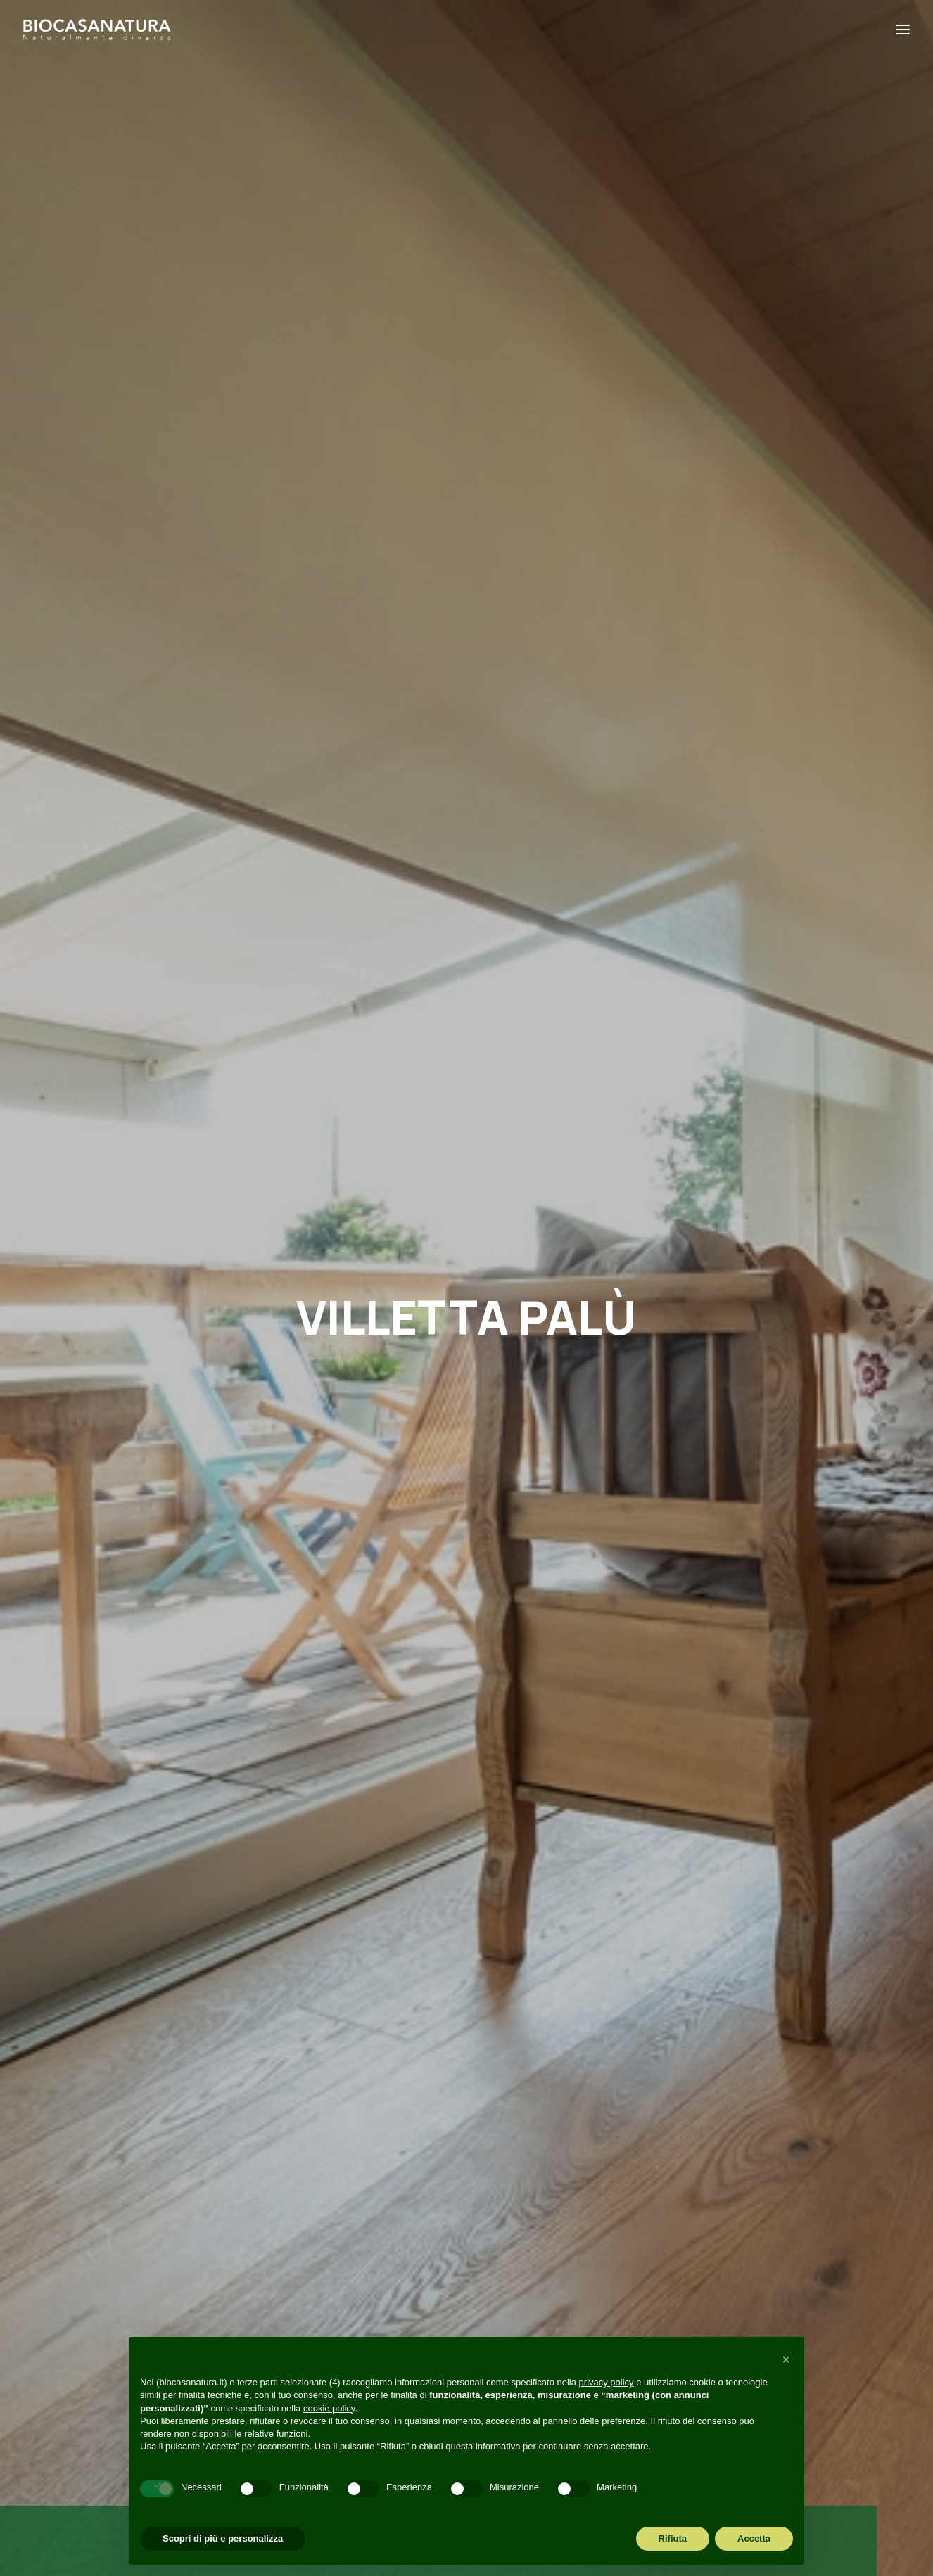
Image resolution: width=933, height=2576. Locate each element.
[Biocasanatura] (97, 29)
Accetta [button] (753, 2538)
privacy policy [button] (606, 2382)
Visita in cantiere (324, 2250)
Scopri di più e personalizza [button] (223, 2538)
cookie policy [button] (329, 2408)
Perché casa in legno (336, 2183)
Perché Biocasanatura (341, 2161)
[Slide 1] (449, 1099)
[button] (392, 1395)
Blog (287, 2227)
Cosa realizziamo (325, 2206)
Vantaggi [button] (392, 1481)
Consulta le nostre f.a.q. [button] (466, 1819)
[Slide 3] (483, 1099)
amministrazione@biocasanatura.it (156, 2169)
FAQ (286, 2294)
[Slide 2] (466, 1099)
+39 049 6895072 (112, 2191)
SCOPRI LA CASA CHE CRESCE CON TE (466, 790)
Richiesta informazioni (340, 2272)
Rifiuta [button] (673, 2538)
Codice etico (312, 2316)
